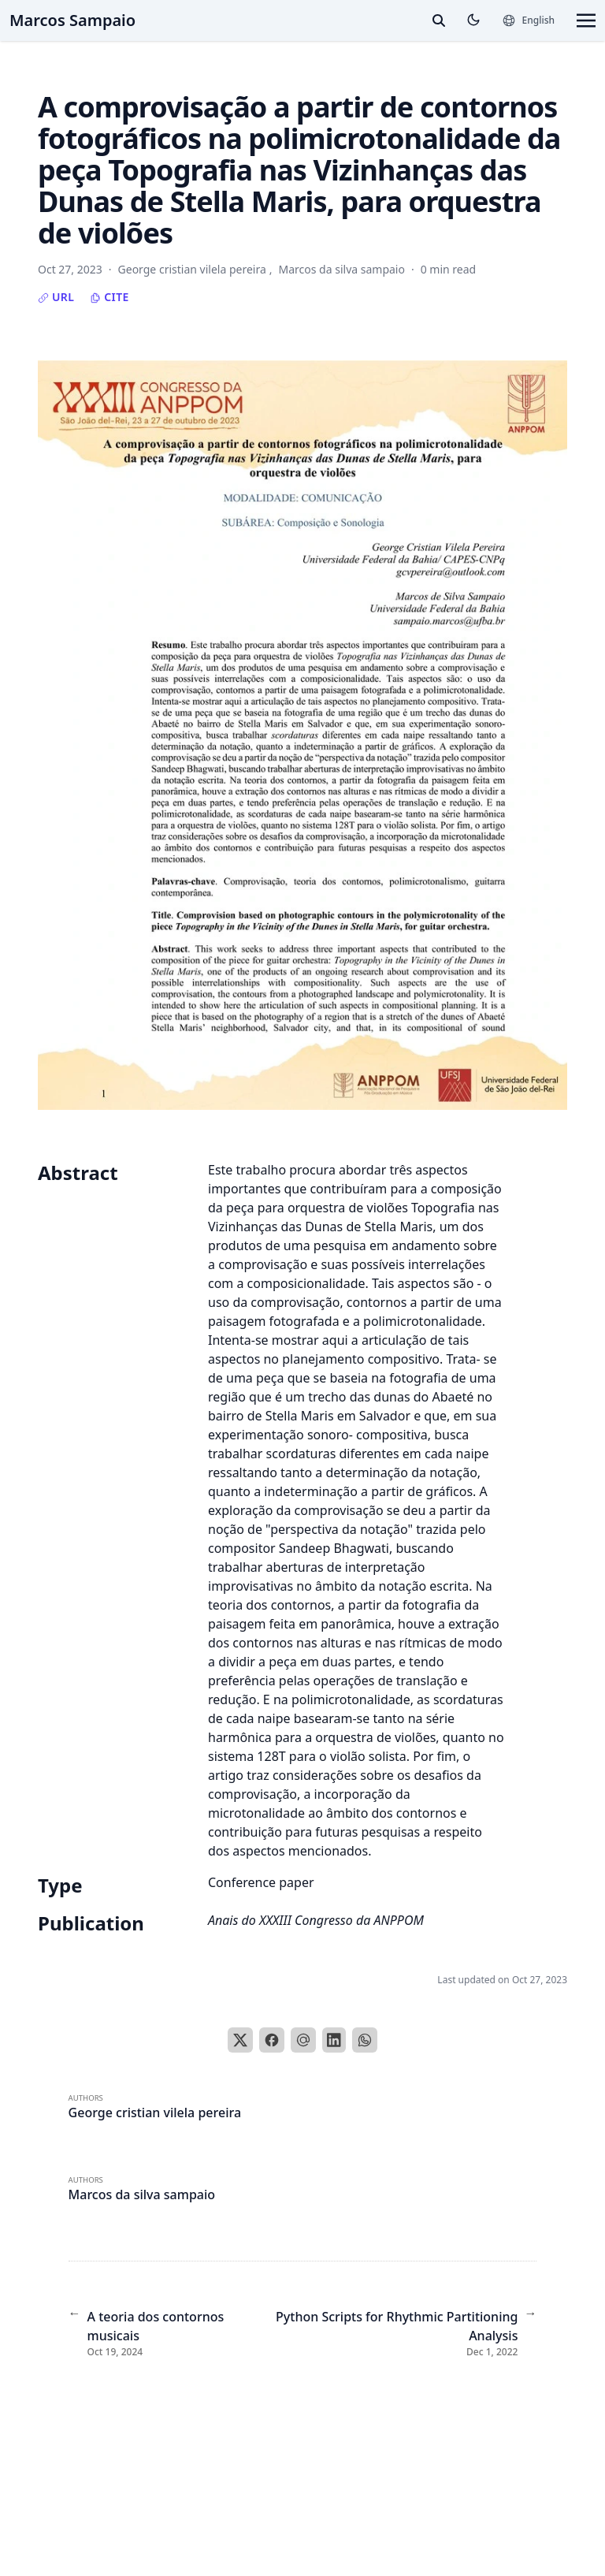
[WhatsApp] (364, 2040)
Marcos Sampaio (72, 20)
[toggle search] (439, 20)
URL (56, 296)
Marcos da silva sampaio (142, 2194)
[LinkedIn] (334, 2040)
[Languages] (528, 20)
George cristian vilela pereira (155, 2112)
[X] (240, 2040)
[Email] (303, 2040)
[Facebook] (271, 2040)
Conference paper (261, 1882)
